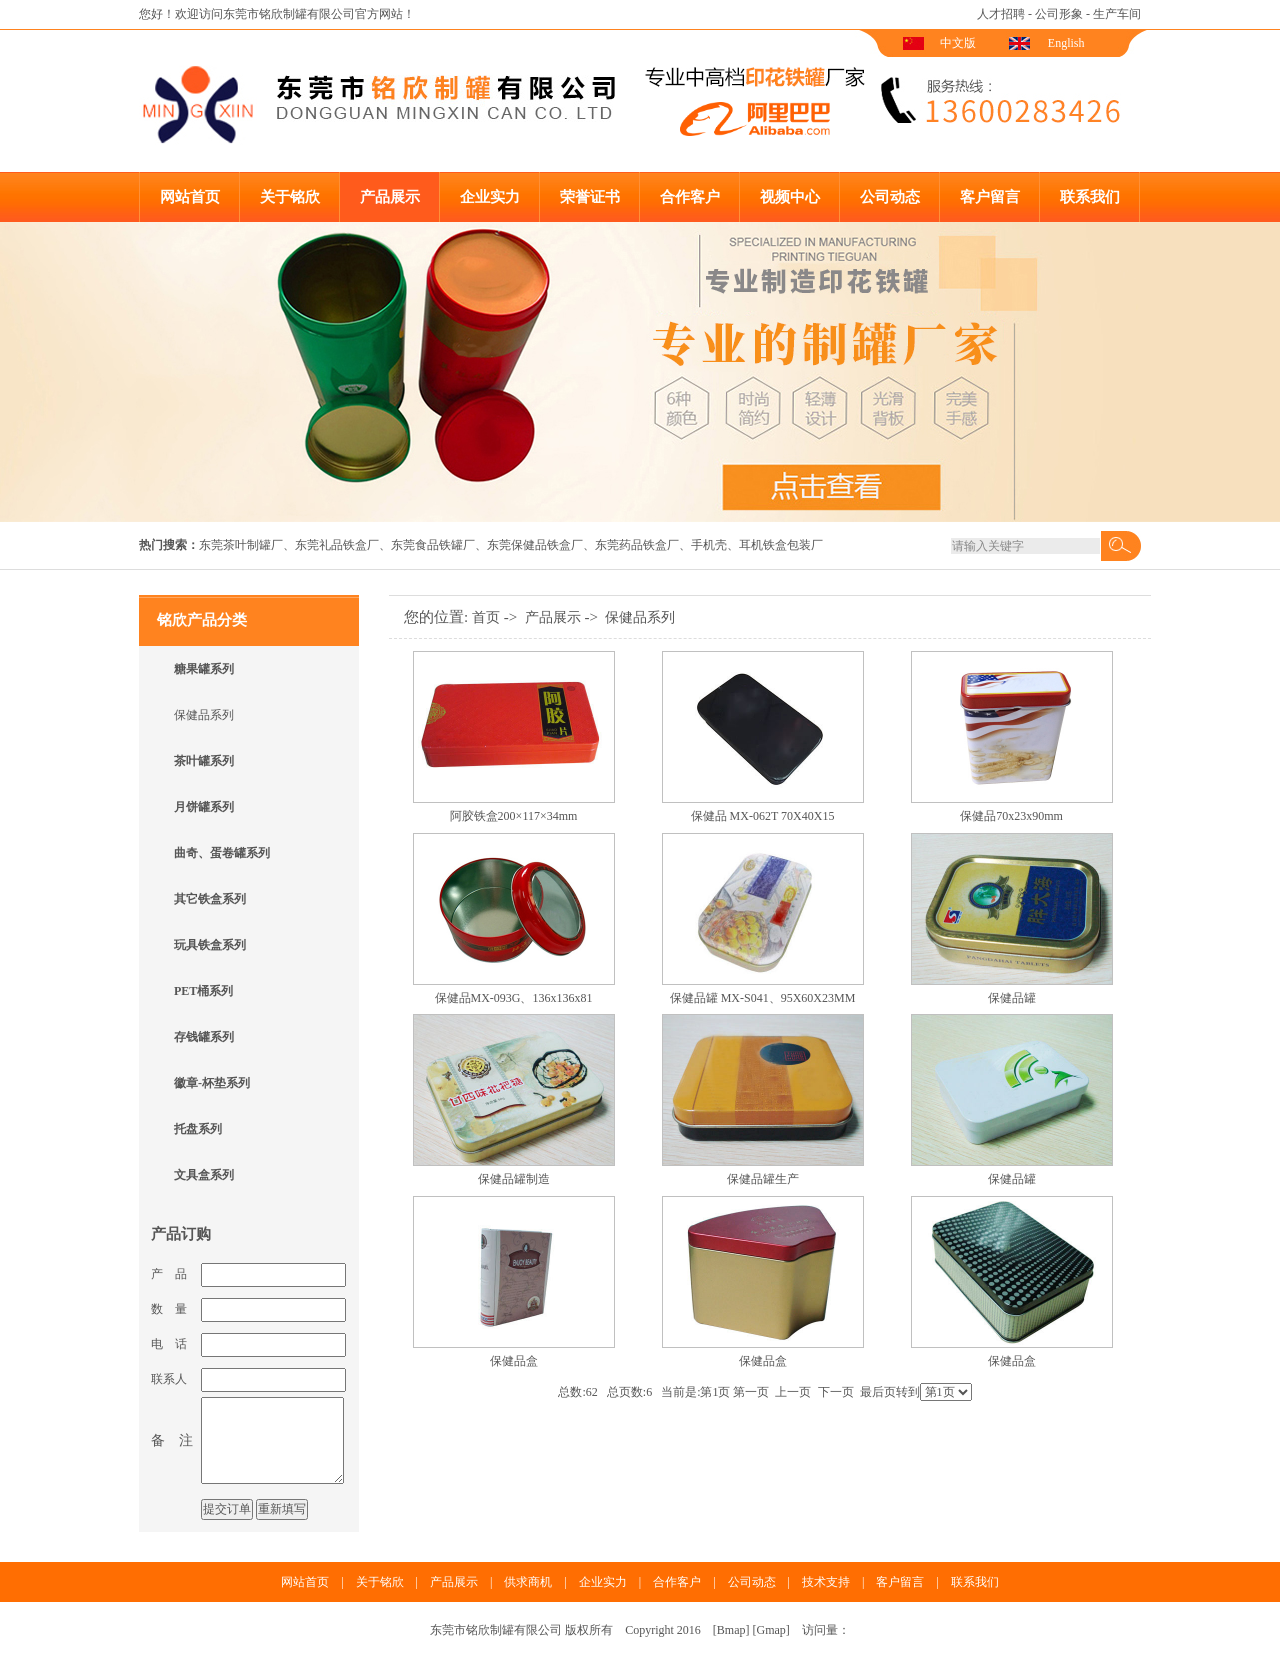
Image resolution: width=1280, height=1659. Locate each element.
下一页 (836, 1392)
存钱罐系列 (204, 1037)
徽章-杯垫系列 (212, 1083)
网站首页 (190, 197)
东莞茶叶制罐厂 (241, 545)
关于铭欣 (290, 197)
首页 (486, 617)
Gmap (771, 1630)
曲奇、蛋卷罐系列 (222, 853)
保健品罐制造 (514, 1179)
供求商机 (528, 1582)
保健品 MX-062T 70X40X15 (763, 816)
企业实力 (490, 197)
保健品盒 (514, 1361)
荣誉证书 (590, 197)
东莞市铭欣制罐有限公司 (289, 14)
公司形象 (1059, 14)
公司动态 (890, 197)
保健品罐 (1012, 998)
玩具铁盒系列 (210, 945)
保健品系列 (204, 715)
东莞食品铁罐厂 (433, 545)
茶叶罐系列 (204, 761)
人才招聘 (1001, 14)
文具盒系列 (204, 1175)
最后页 (878, 1392)
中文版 (958, 43)
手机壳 (709, 545)
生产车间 (1117, 14)
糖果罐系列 (204, 669)
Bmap (731, 1630)
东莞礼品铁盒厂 (337, 545)
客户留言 (990, 197)
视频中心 (790, 197)
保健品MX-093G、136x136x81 (514, 998)
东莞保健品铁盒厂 (535, 545)
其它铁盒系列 (210, 899)
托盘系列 (198, 1129)
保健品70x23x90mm (1011, 816)
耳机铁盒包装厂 (781, 545)
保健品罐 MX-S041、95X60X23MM (763, 998)
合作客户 (690, 197)
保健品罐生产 (763, 1179)
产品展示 (390, 197)
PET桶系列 (203, 991)
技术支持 (826, 1582)
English (1066, 43)
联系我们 (1090, 197)
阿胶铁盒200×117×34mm (514, 816)
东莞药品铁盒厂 (637, 545)
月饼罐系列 (204, 807)
